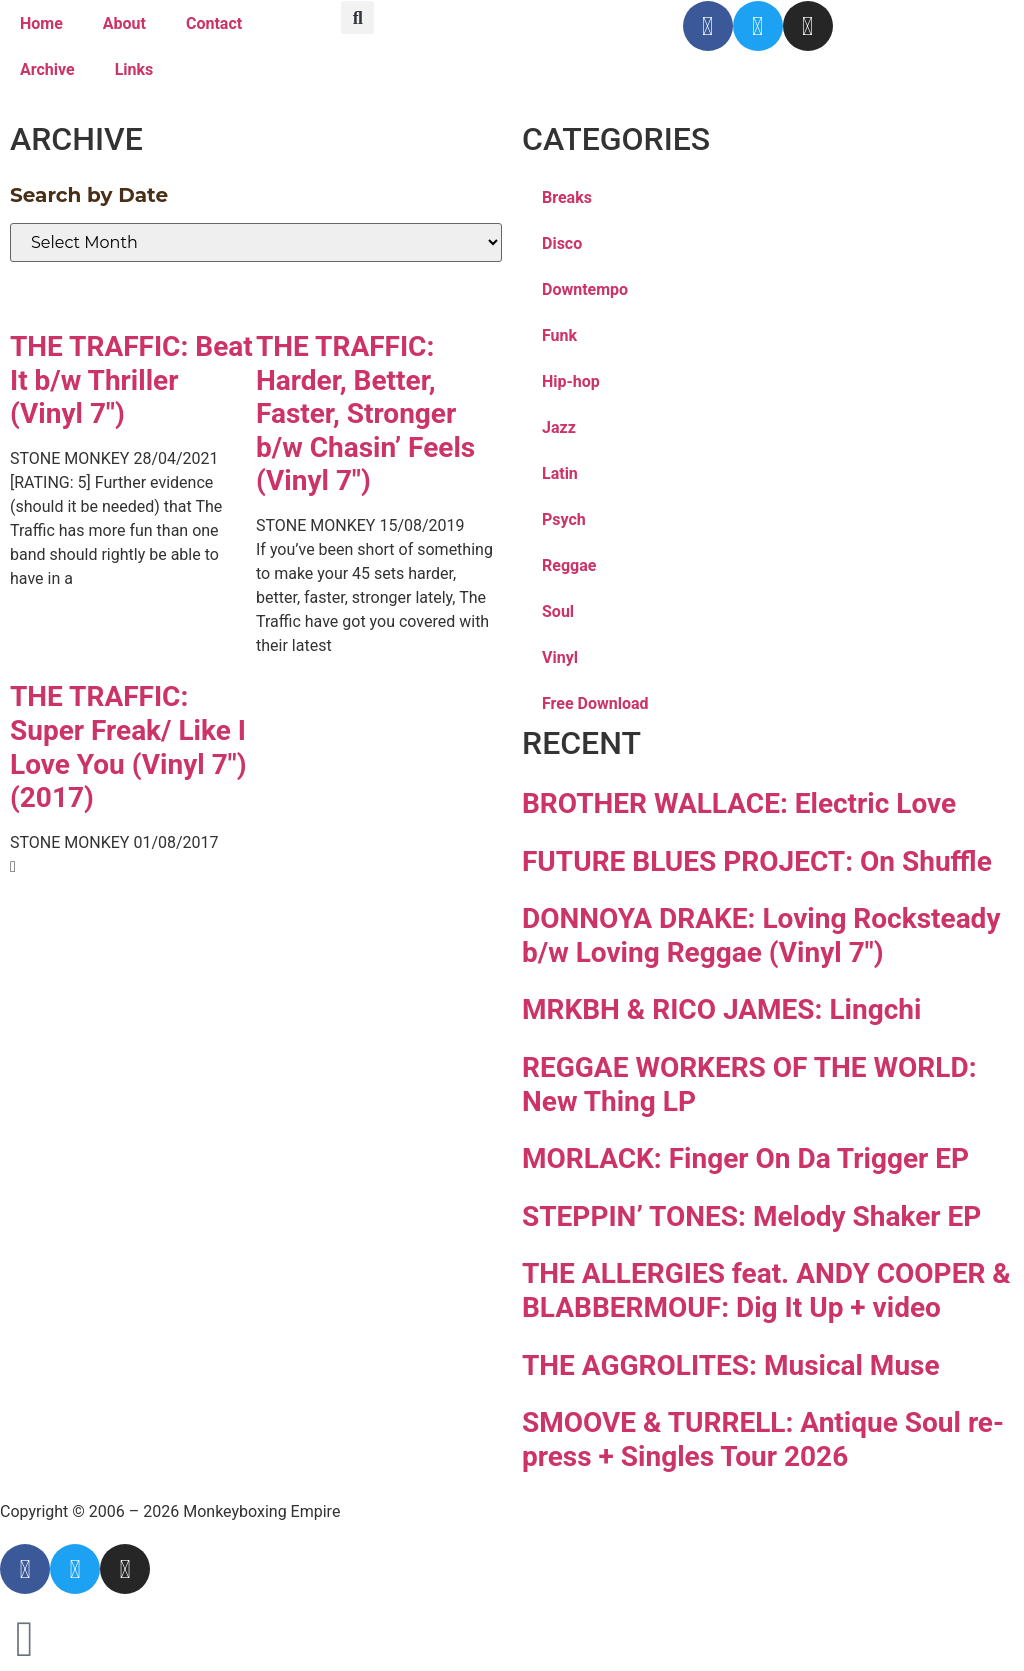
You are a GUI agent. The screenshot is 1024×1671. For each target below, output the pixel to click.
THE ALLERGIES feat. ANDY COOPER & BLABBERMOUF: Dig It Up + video (766, 1290)
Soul (558, 611)
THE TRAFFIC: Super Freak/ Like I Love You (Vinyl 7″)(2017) (128, 747)
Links (134, 69)
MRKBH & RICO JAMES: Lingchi (721, 1009)
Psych (564, 519)
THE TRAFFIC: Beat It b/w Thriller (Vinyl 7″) (131, 380)
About (124, 23)
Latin (560, 473)
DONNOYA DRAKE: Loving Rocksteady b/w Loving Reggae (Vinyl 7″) (761, 935)
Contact (214, 23)
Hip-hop (571, 381)
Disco (562, 243)
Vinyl (560, 657)
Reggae (569, 565)
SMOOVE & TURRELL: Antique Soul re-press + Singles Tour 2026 (763, 1439)
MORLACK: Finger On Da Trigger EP (745, 1158)
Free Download (595, 703)
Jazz (559, 427)
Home (41, 23)
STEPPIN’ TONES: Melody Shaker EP (751, 1216)
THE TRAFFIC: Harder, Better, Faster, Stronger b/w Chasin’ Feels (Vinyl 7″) (365, 413)
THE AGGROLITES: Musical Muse (731, 1365)
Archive (47, 69)
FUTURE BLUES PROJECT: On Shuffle (757, 861)
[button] (357, 17)
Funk (559, 335)
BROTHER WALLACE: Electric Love (739, 803)
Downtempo (585, 289)
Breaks (567, 197)
